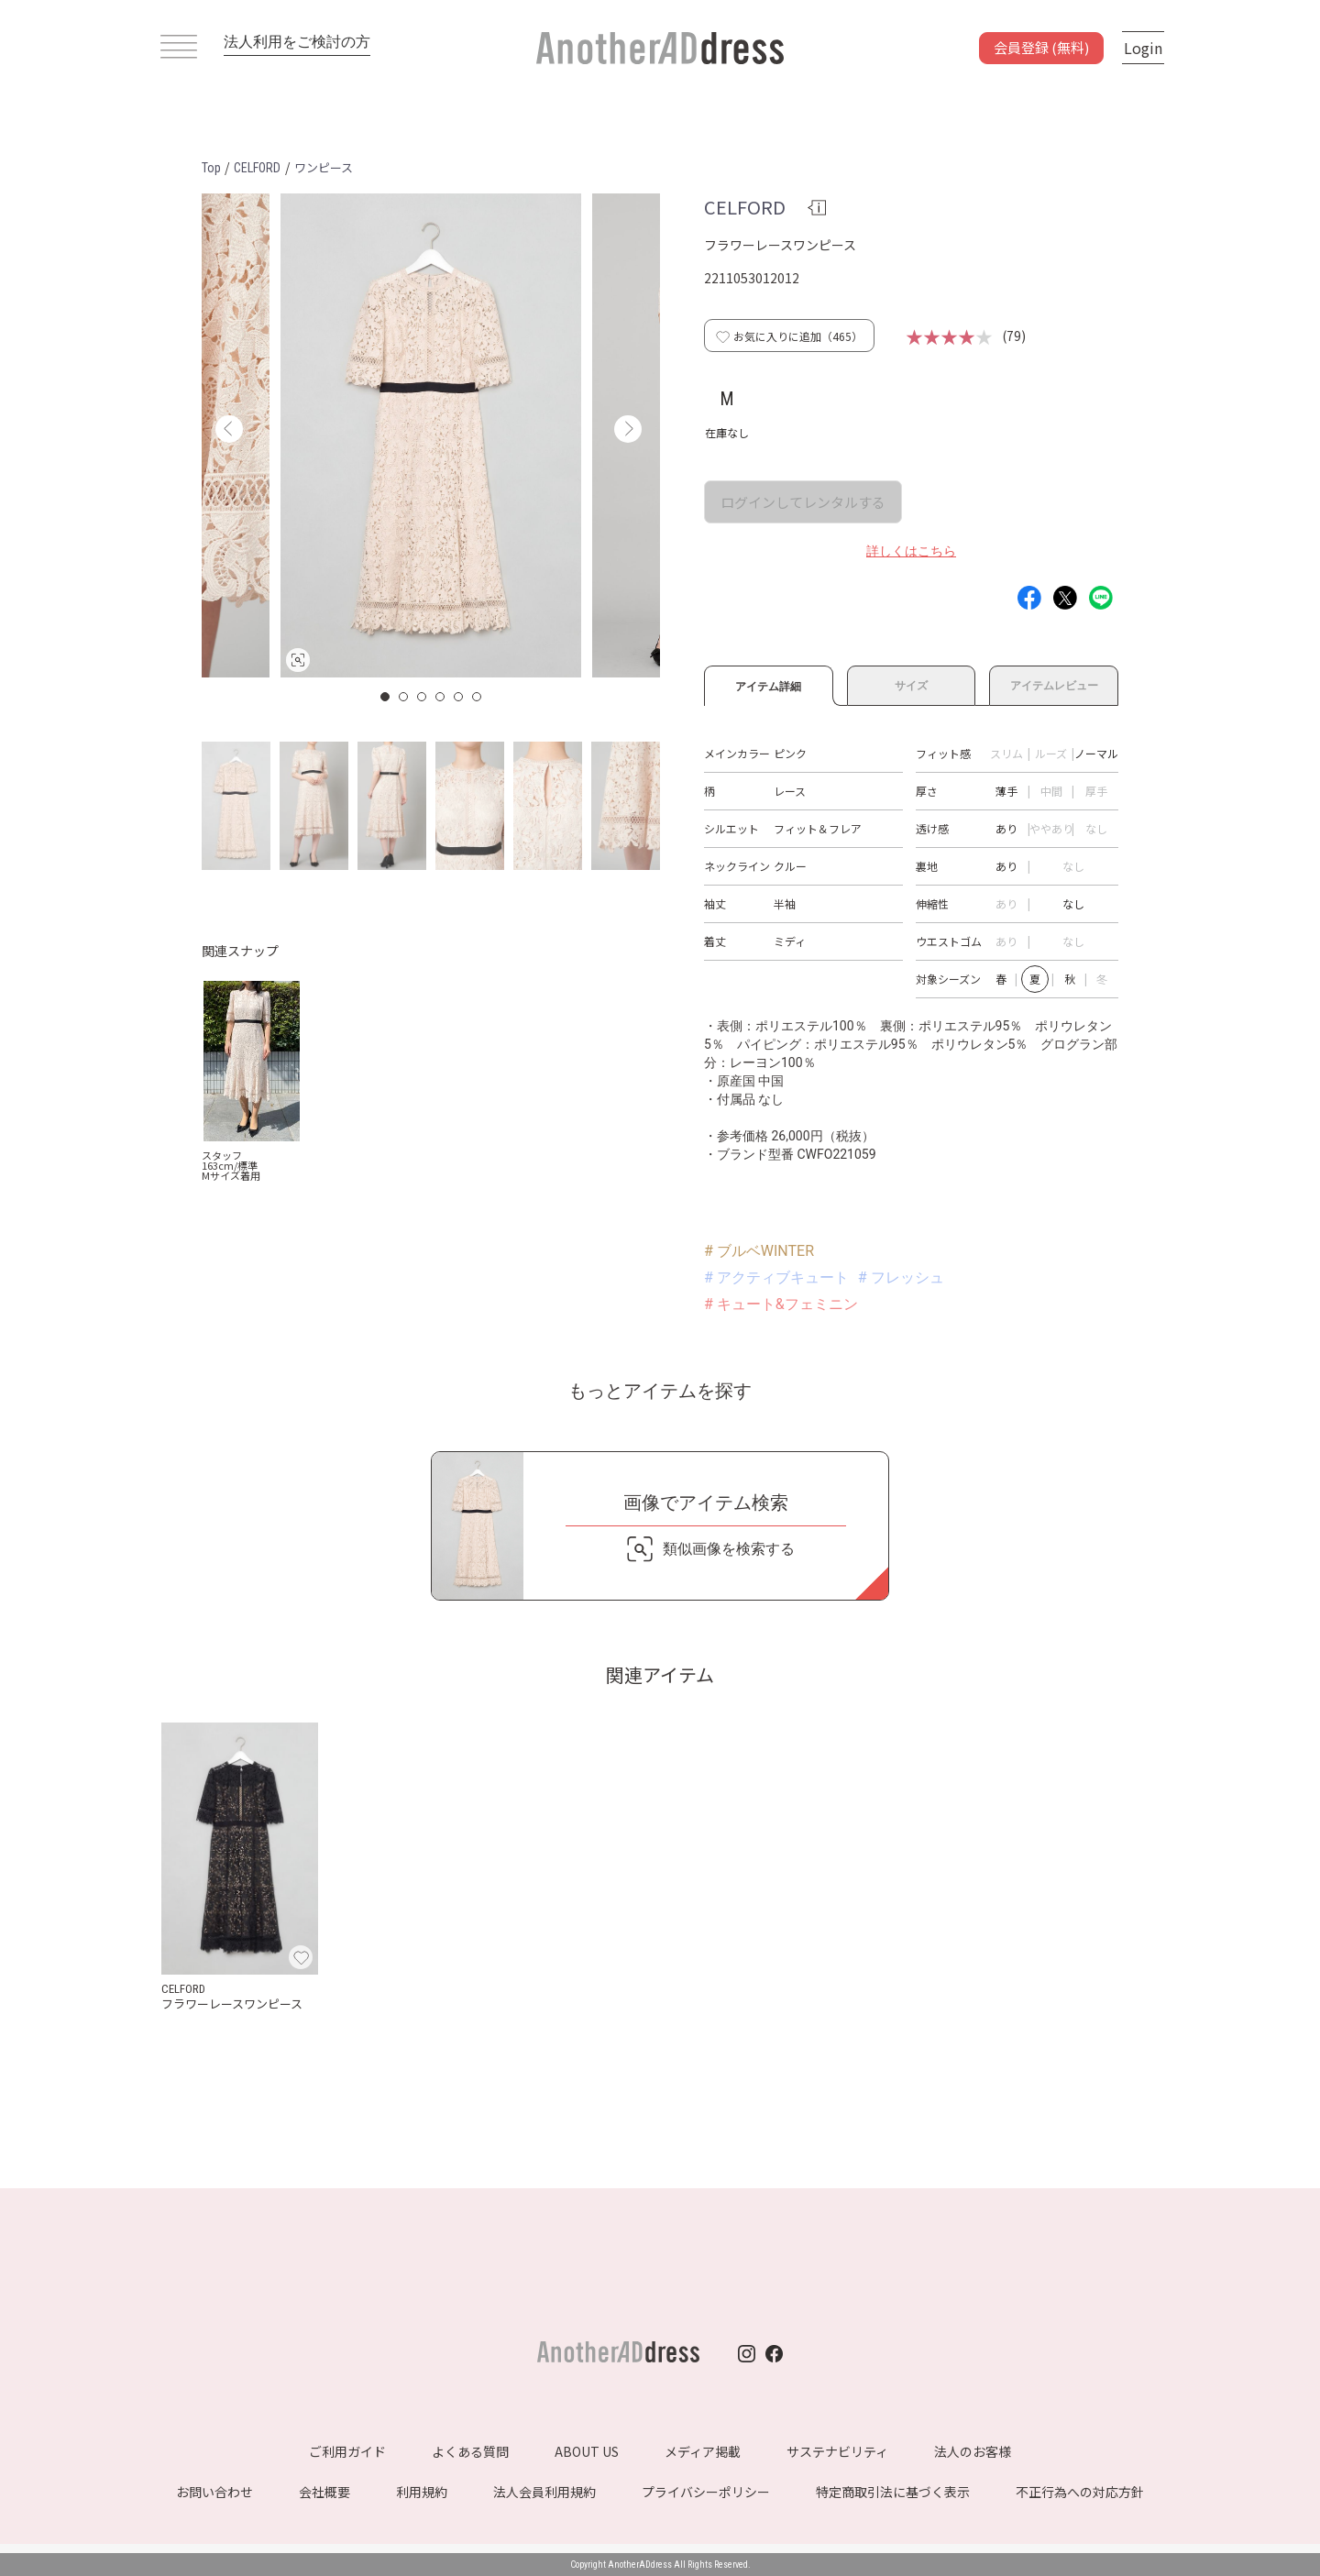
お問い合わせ (214, 2491)
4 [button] (440, 696)
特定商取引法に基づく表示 (893, 2491)
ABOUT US (587, 2451)
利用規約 (421, 2491)
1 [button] (385, 696)
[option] (430, 435)
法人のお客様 (972, 2451)
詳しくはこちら (911, 551)
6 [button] (477, 696)
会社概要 (324, 2491)
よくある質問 (470, 2451)
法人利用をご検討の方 (297, 42)
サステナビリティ (837, 2451)
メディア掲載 (703, 2451)
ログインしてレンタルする (803, 502)
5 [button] (459, 696)
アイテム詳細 (768, 684)
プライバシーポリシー (706, 2491)
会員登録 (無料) (1041, 47)
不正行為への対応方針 (1080, 2491)
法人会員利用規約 (544, 2491)
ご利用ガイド (347, 2451)
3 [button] (422, 696)
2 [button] (404, 696)
